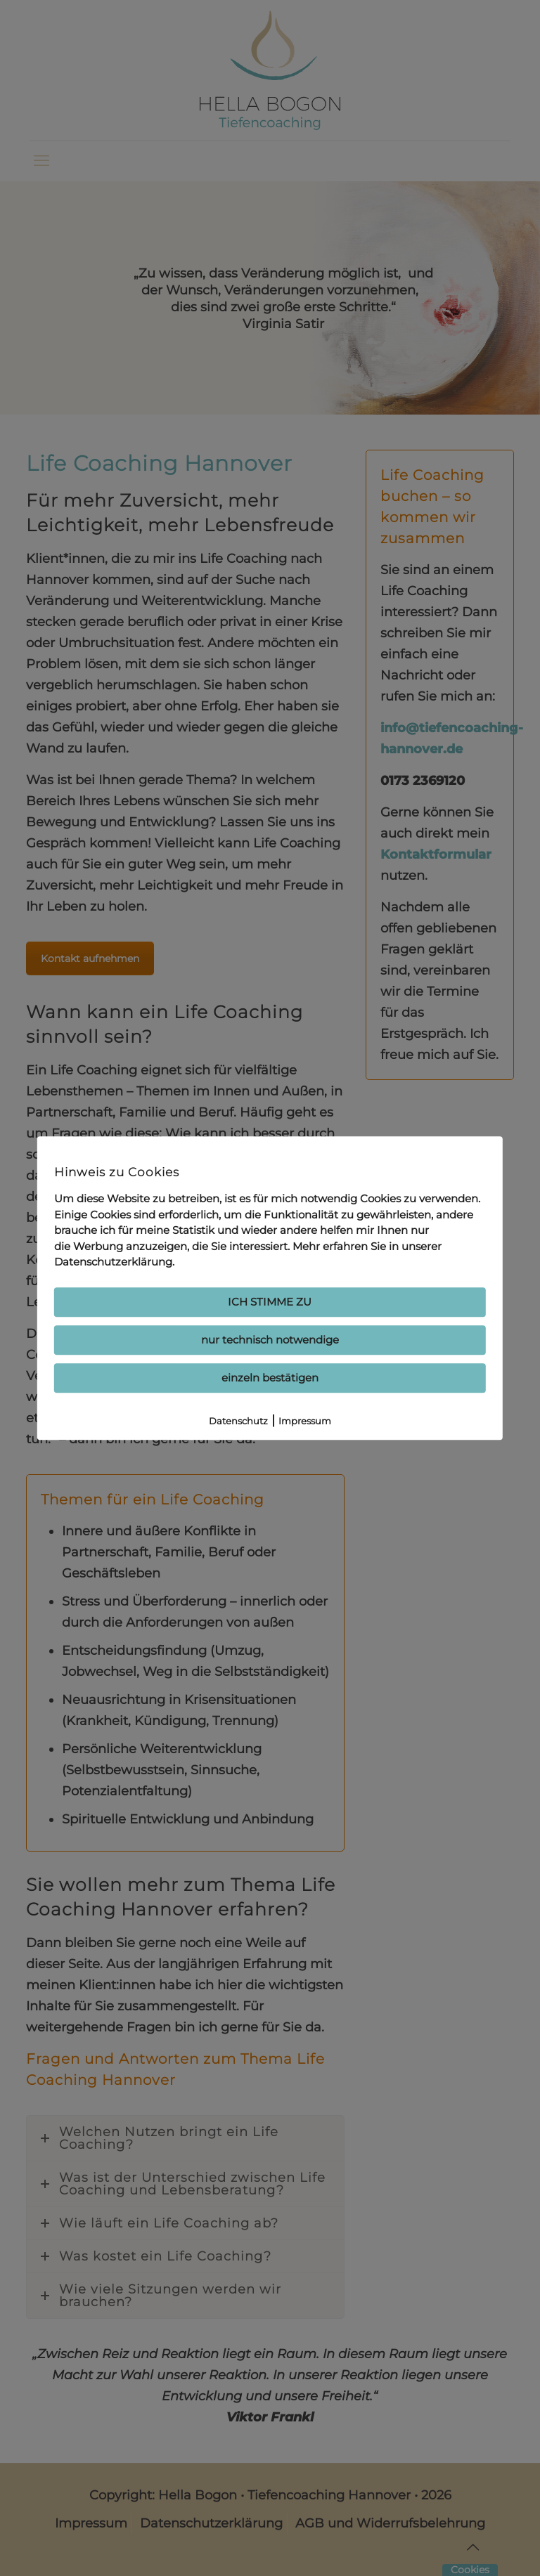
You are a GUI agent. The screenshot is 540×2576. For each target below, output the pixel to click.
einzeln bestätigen (270, 1377)
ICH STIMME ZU (269, 1301)
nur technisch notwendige (270, 1339)
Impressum (304, 1420)
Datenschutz (238, 1420)
